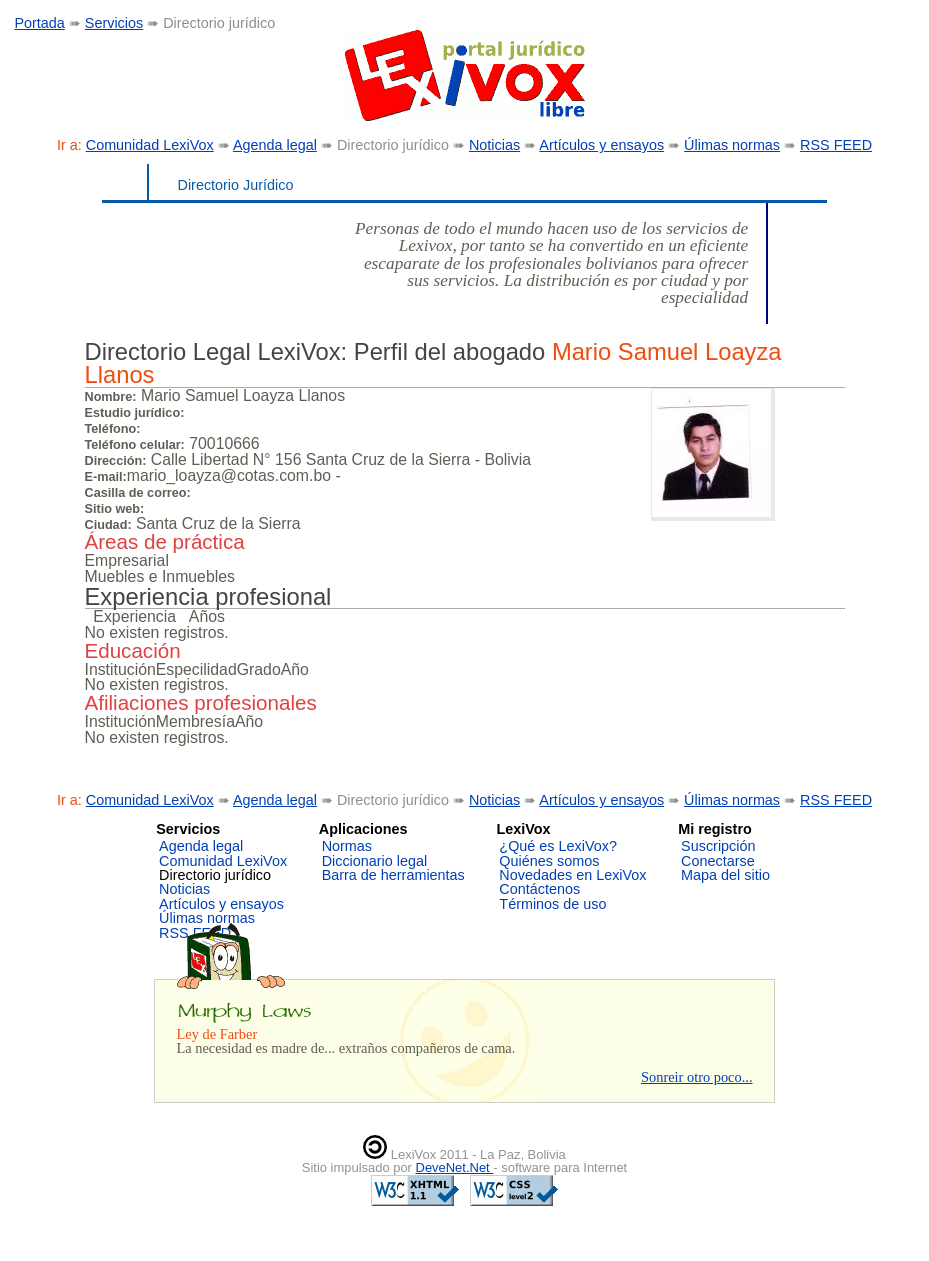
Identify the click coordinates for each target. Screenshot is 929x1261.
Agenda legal (275, 145)
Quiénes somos (549, 861)
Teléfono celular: (135, 445)
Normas (347, 846)
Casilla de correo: (138, 493)
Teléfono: (113, 429)
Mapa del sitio (725, 875)
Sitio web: (115, 509)
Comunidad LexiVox (150, 145)
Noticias (494, 145)
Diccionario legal (375, 861)
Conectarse (718, 861)
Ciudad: (108, 525)
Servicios (114, 23)
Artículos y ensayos (601, 145)
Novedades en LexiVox (572, 875)
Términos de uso (552, 904)
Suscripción (718, 846)
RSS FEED (836, 145)
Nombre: (111, 397)
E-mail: (106, 477)
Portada (39, 23)
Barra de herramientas (393, 875)
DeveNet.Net (455, 1167)
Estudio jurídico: (135, 413)
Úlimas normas (732, 145)
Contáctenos (539, 889)
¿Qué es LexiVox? (558, 846)
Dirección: (116, 461)
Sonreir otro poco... (697, 1077)
